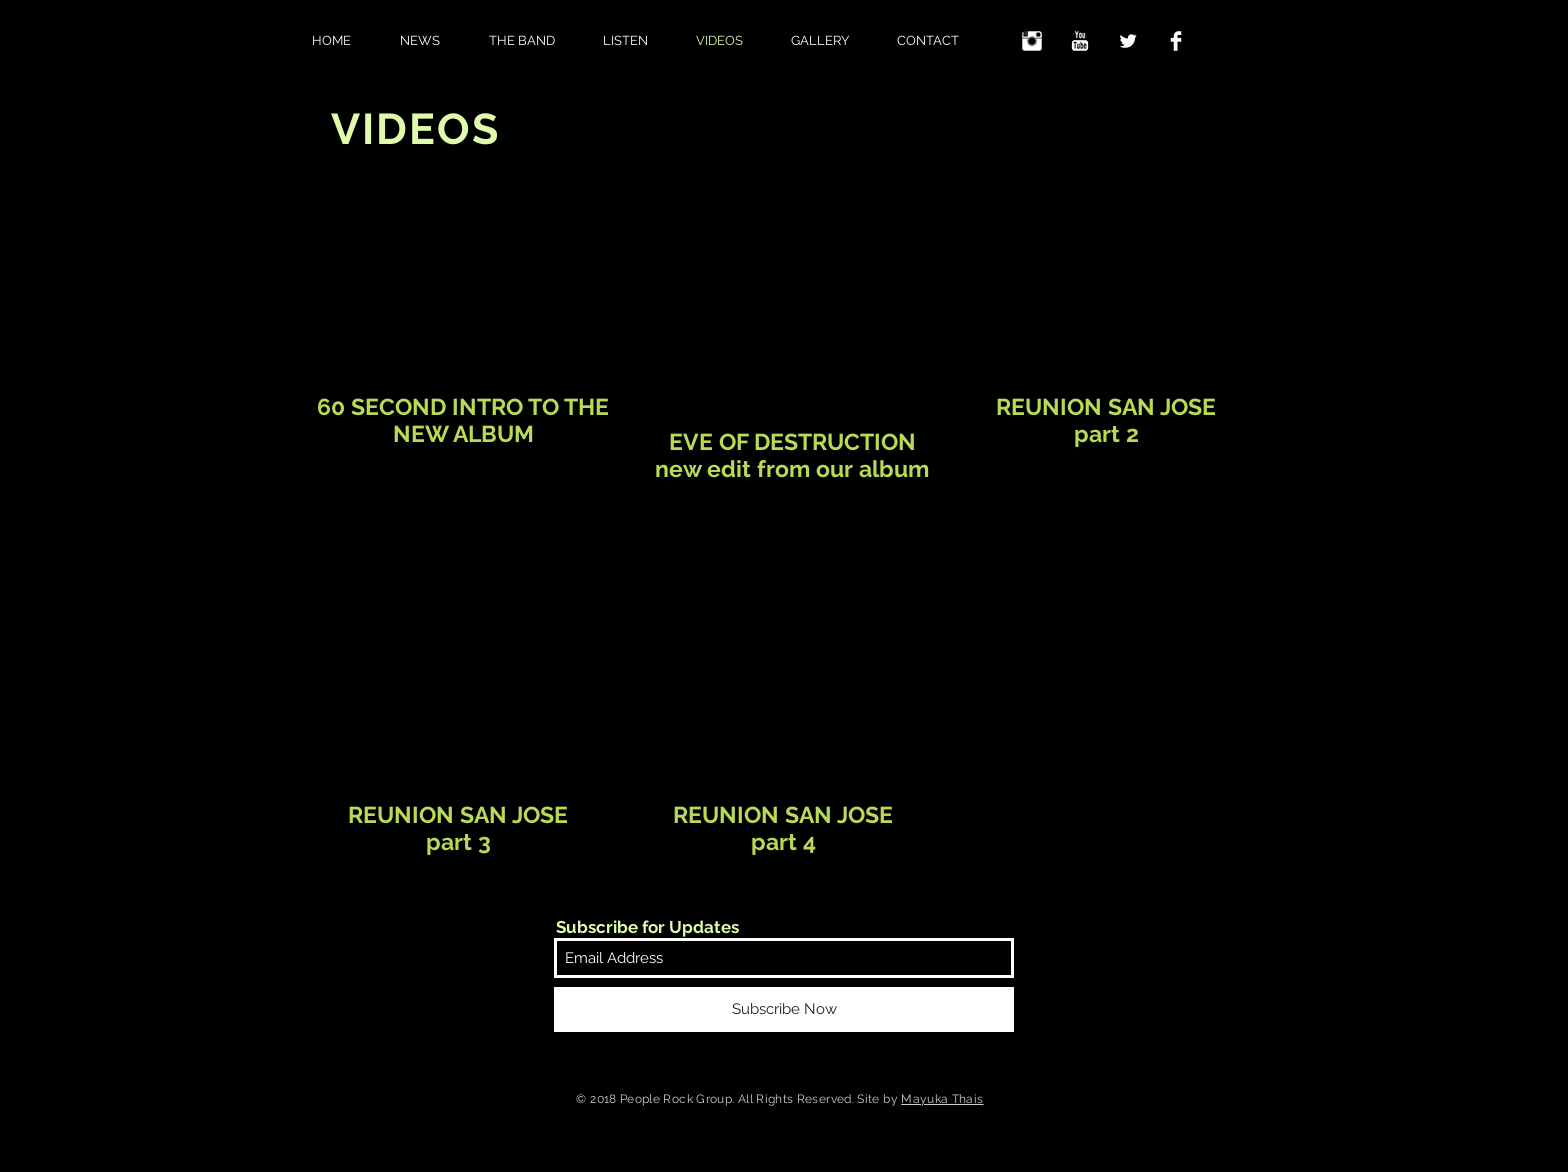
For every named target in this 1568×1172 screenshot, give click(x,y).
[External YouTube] (460, 289)
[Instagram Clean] (1032, 41)
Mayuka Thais (942, 1099)
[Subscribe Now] (784, 1009)
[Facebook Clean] (1176, 41)
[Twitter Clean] (1128, 41)
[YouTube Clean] (1080, 41)
